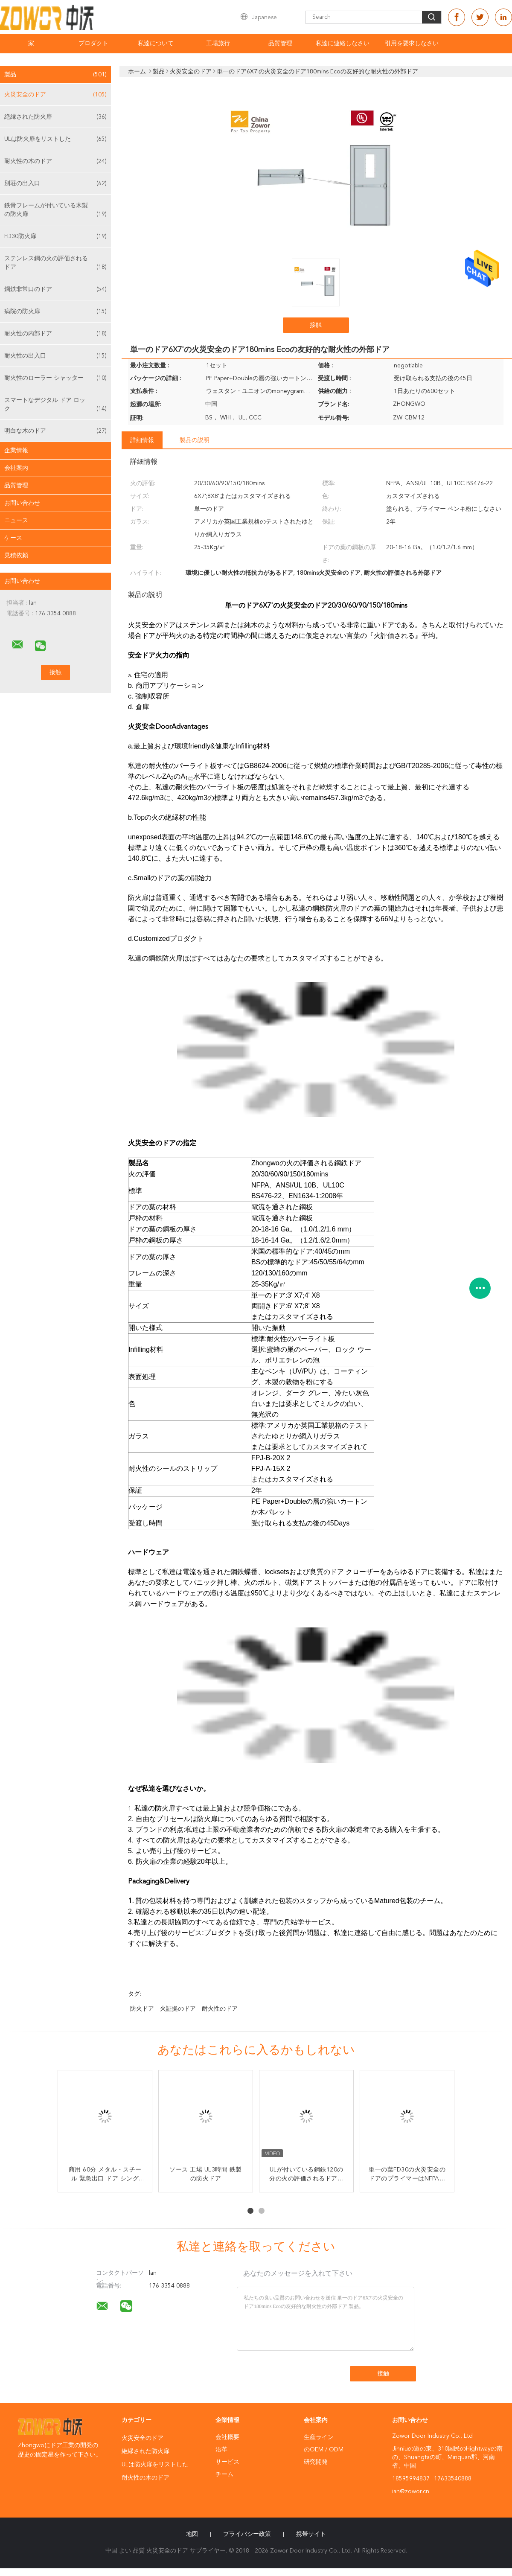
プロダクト (93, 44)
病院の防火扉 (55, 311)
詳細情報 (142, 440)
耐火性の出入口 (55, 356)
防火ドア (142, 2009)
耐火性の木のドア (55, 161)
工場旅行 (218, 44)
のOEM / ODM (323, 2450)
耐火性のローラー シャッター (55, 378)
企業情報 (16, 451)
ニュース (16, 521)
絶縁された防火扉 (55, 117)
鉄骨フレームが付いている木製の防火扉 (55, 210)
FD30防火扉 (55, 236)
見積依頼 (16, 556)
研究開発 (316, 2462)
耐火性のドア (220, 2009)
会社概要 (227, 2437)
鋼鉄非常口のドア (55, 289)
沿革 (221, 2450)
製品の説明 (194, 440)
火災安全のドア (55, 94)
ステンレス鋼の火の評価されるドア (55, 263)
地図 (192, 2534)
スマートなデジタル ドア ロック (55, 405)
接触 (316, 325)
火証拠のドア (178, 2009)
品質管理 (280, 44)
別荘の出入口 (55, 183)
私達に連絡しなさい (342, 44)
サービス (227, 2462)
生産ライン (319, 2437)
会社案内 (16, 468)
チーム (224, 2474)
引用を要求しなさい (412, 44)
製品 (55, 74)
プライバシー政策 (247, 2534)
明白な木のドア (55, 431)
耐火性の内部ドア (55, 333)
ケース (13, 538)
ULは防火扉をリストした (55, 139)
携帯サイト (311, 2534)
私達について (156, 44)
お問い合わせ (22, 503)
